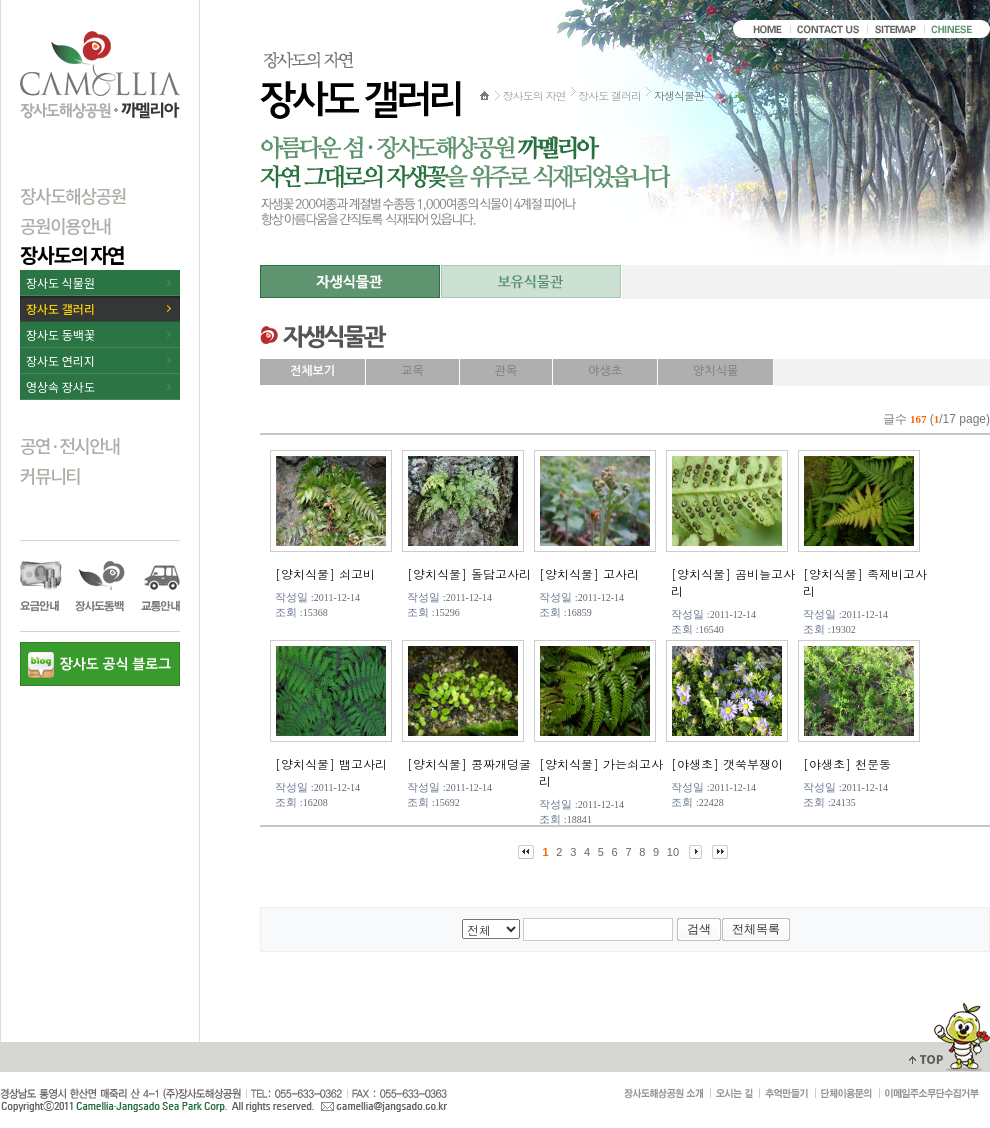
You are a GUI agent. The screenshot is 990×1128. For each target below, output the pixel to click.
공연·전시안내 (70, 445)
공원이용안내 (65, 225)
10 (673, 852)
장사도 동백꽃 (60, 334)
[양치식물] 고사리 (589, 573)
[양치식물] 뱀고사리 (331, 763)
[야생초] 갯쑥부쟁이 (727, 763)
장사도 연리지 (60, 360)
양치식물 (715, 371)
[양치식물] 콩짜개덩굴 (469, 763)
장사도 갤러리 (60, 308)
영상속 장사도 (60, 386)
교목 (412, 371)
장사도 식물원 (60, 282)
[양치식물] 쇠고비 (325, 573)
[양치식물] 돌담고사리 (469, 573)
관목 (506, 371)
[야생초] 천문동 (847, 763)
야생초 (605, 371)
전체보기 (312, 371)
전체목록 (756, 929)
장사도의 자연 (72, 254)
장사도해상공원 (73, 195)
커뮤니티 (50, 475)
